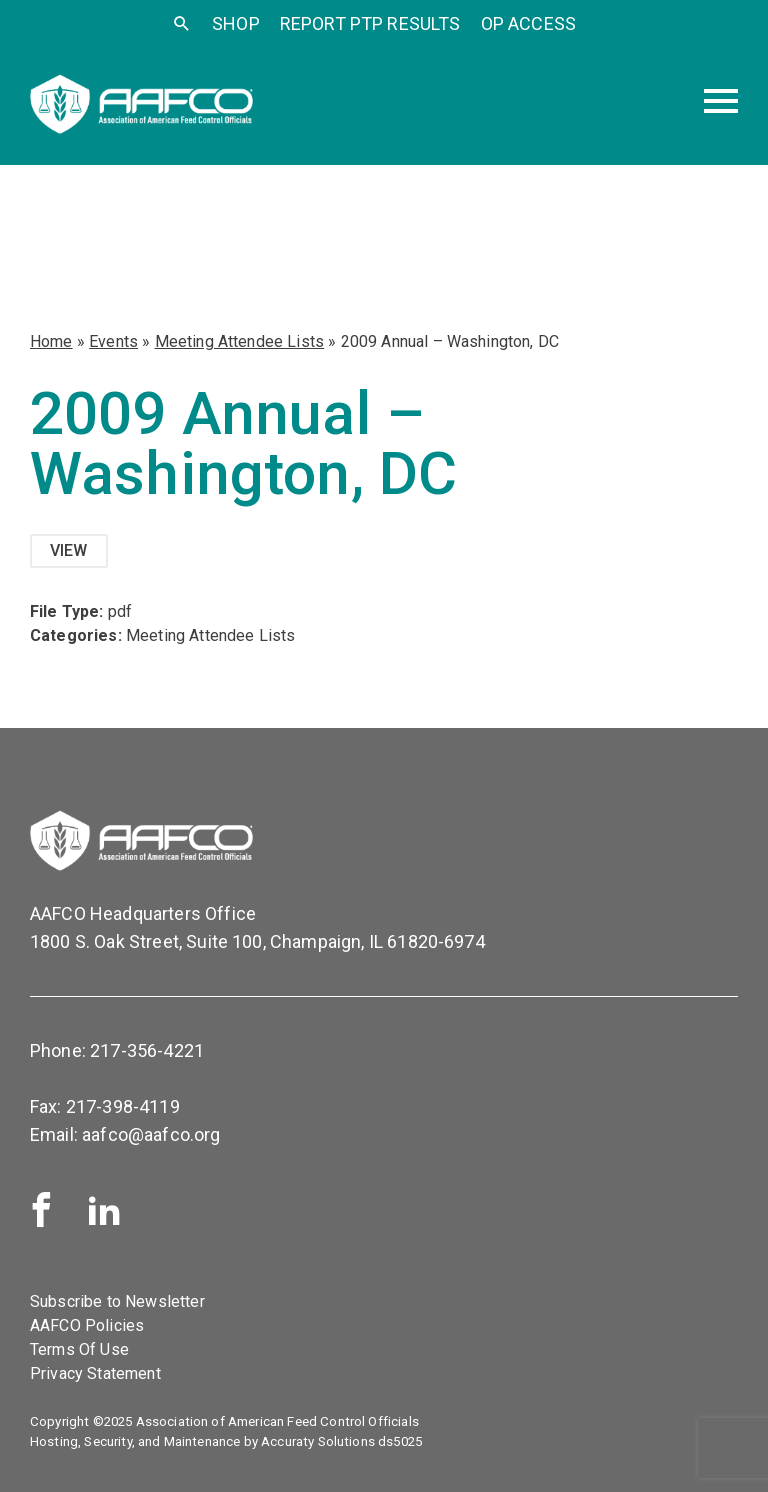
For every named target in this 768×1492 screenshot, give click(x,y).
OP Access (528, 23)
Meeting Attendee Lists (240, 341)
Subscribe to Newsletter (117, 1301)
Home (51, 341)
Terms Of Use (79, 1349)
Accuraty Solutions (318, 1441)
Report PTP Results (370, 23)
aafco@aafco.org (151, 1134)
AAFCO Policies (87, 1325)
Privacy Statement (95, 1373)
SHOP (236, 23)
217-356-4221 (147, 1050)
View (69, 550)
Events (113, 341)
